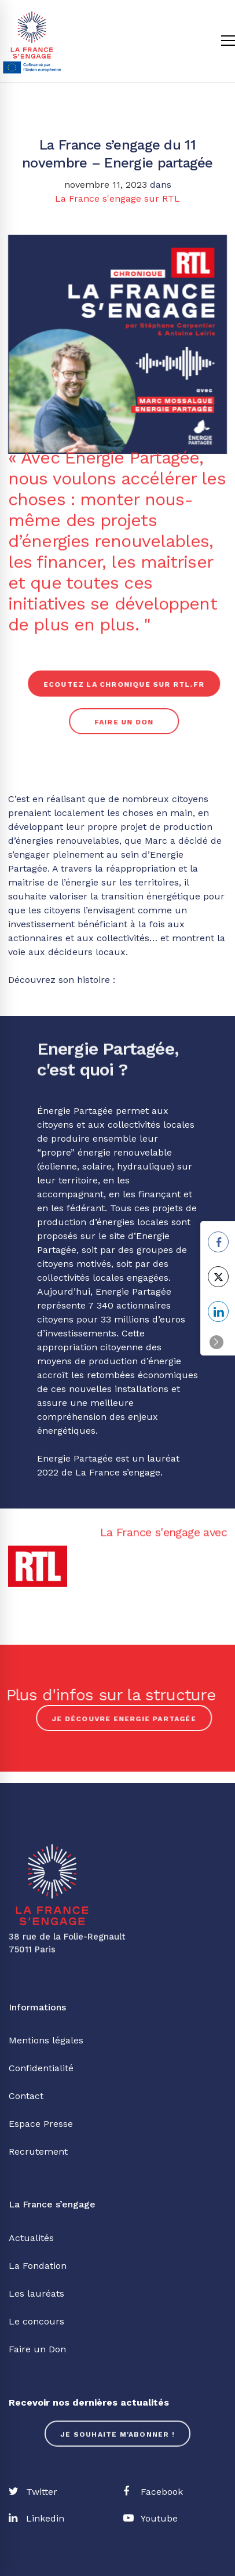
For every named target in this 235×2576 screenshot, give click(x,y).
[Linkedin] (36, 2518)
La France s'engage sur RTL (117, 198)
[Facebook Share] (218, 1241)
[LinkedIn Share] (218, 1311)
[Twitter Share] (218, 1276)
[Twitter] (33, 2492)
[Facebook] (153, 2492)
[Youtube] (150, 2518)
